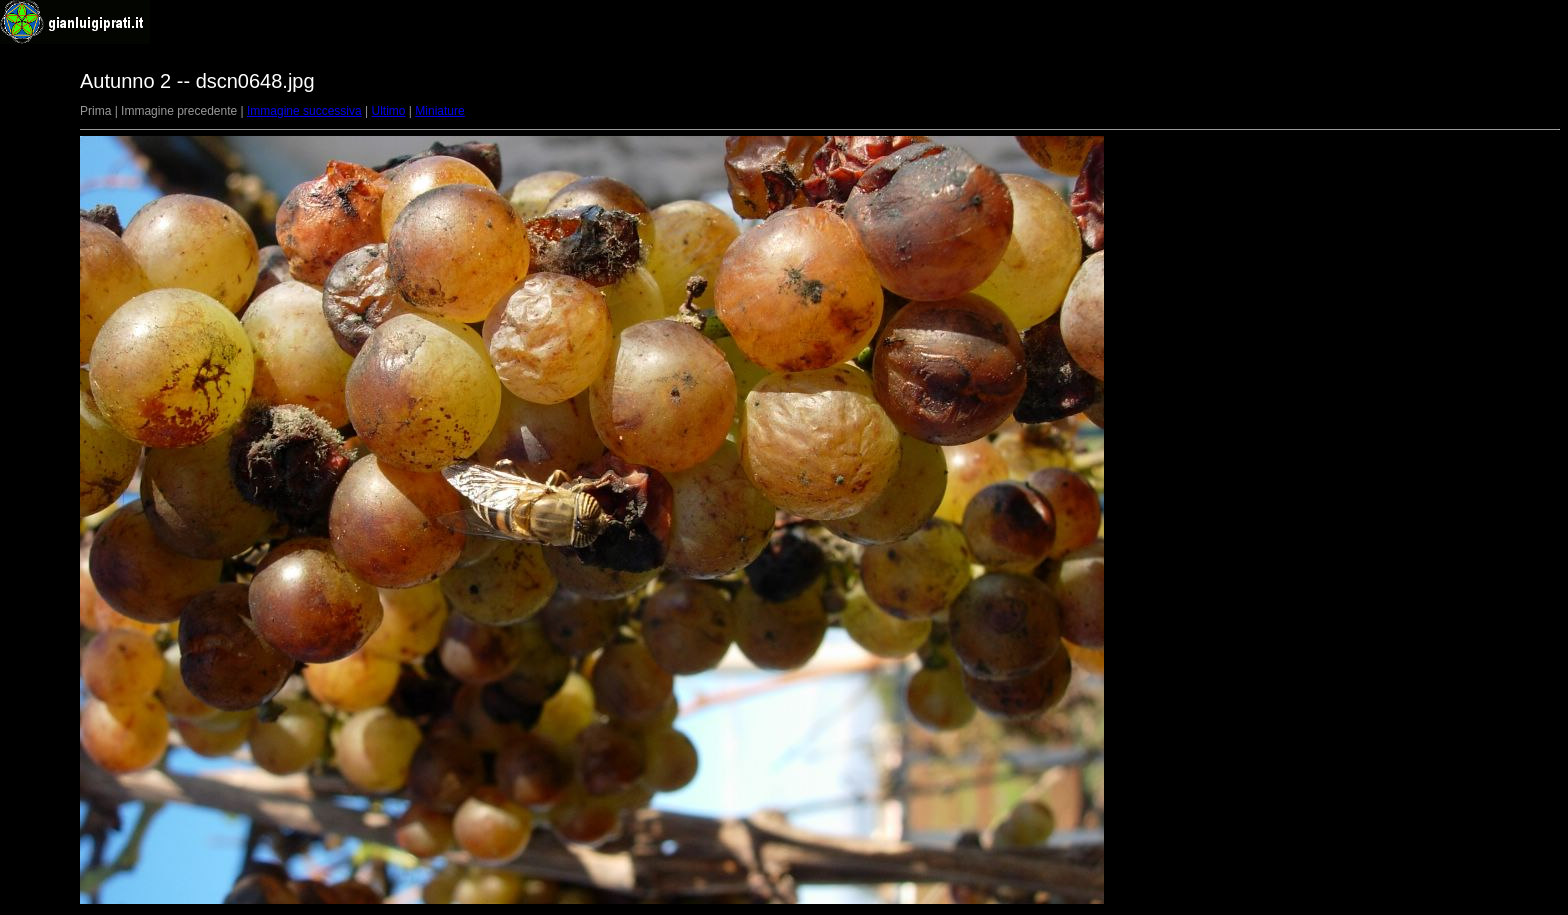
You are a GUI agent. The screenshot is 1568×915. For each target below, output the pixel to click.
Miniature (439, 111)
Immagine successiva (304, 111)
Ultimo (389, 111)
